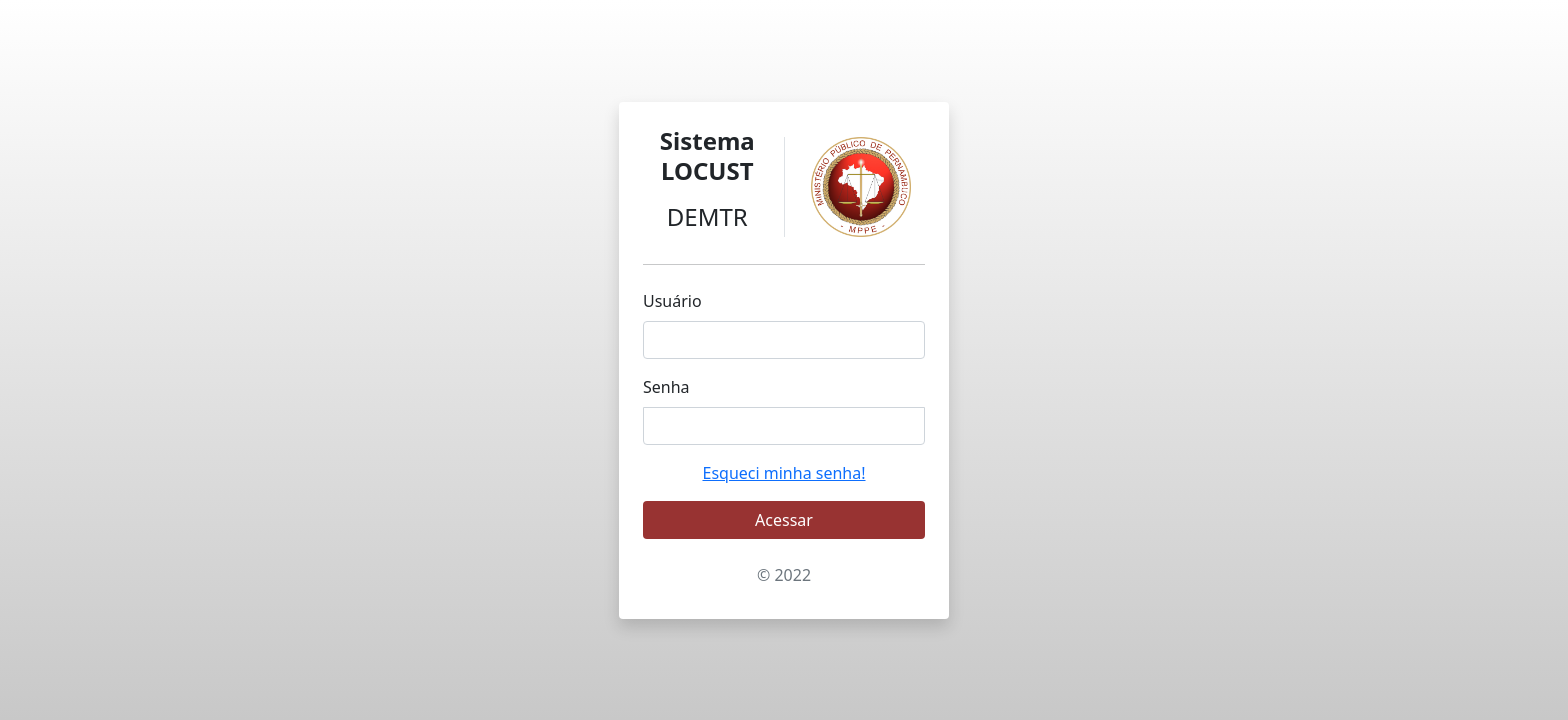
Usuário (672, 301)
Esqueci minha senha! (783, 473)
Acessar (784, 520)
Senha (666, 387)
